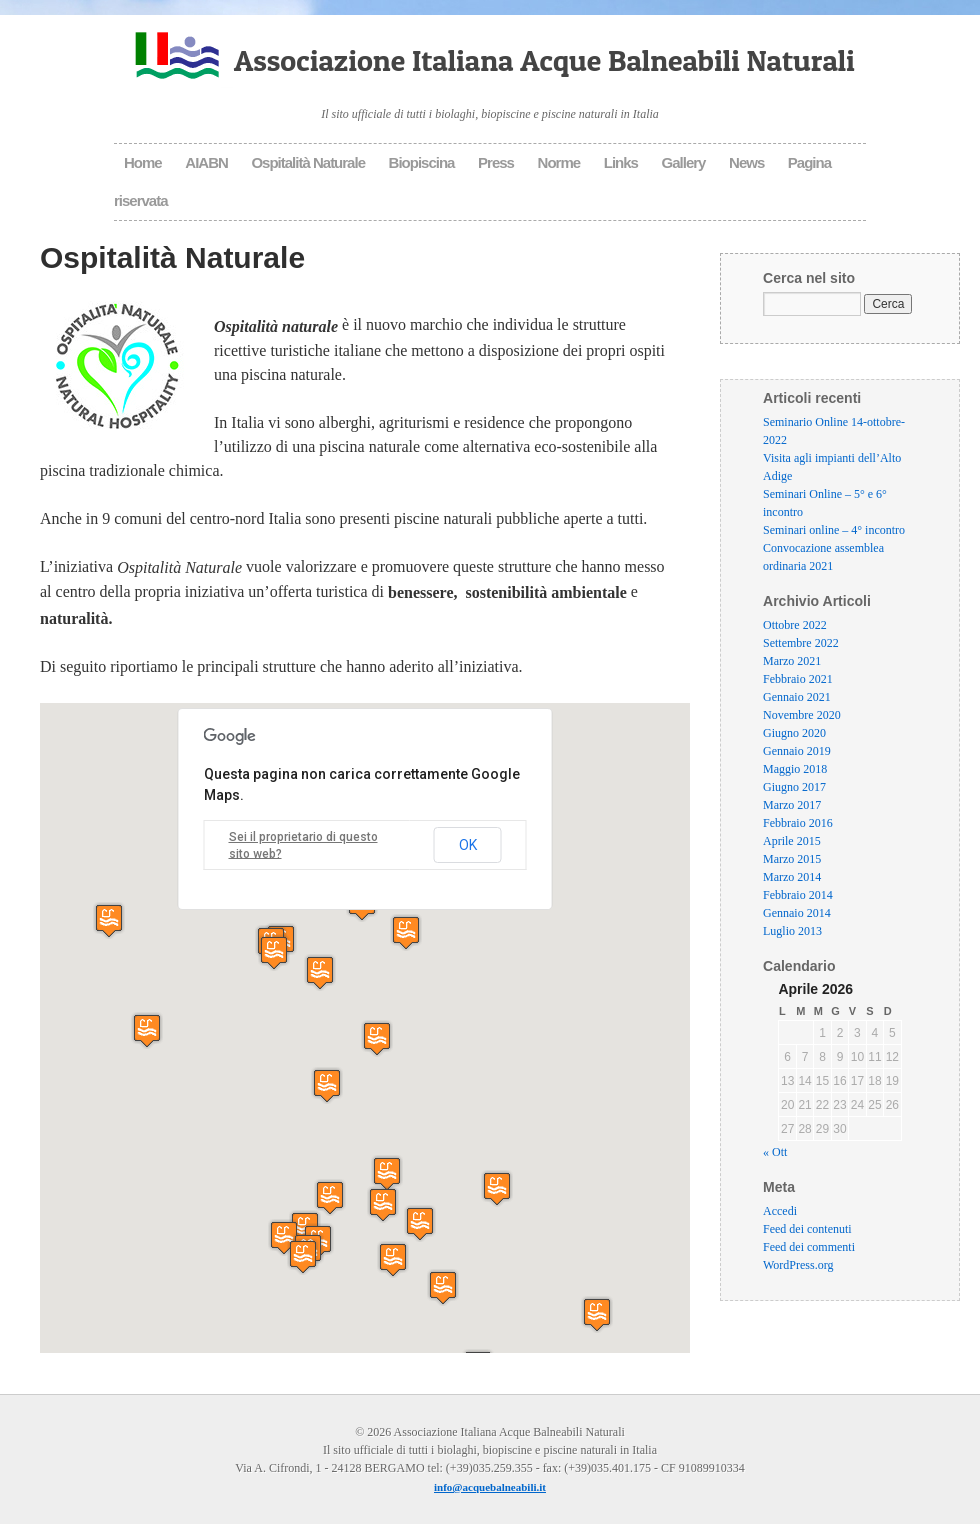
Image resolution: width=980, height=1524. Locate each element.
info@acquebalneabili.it (490, 1487)
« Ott (775, 1153)
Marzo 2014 (792, 877)
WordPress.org (798, 1266)
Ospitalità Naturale (308, 162)
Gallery (684, 162)
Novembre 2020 (802, 715)
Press (496, 162)
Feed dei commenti (809, 1248)
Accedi (780, 1212)
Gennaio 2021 (797, 697)
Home (143, 162)
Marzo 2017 (792, 805)
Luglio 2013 (792, 931)
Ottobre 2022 (795, 625)
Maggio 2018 (795, 769)
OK (468, 845)
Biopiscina (422, 162)
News (746, 162)
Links (621, 162)
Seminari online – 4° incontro (834, 530)
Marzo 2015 (792, 859)
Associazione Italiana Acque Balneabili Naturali (544, 60)
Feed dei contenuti (807, 1230)
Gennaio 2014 (797, 913)
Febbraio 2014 (798, 895)
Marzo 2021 (792, 661)
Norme (559, 162)
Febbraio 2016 (798, 823)
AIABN (206, 162)
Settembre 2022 (801, 643)
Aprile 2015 (792, 841)
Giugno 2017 (794, 787)
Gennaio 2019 (797, 751)
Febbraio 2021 (798, 679)
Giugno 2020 (794, 733)
